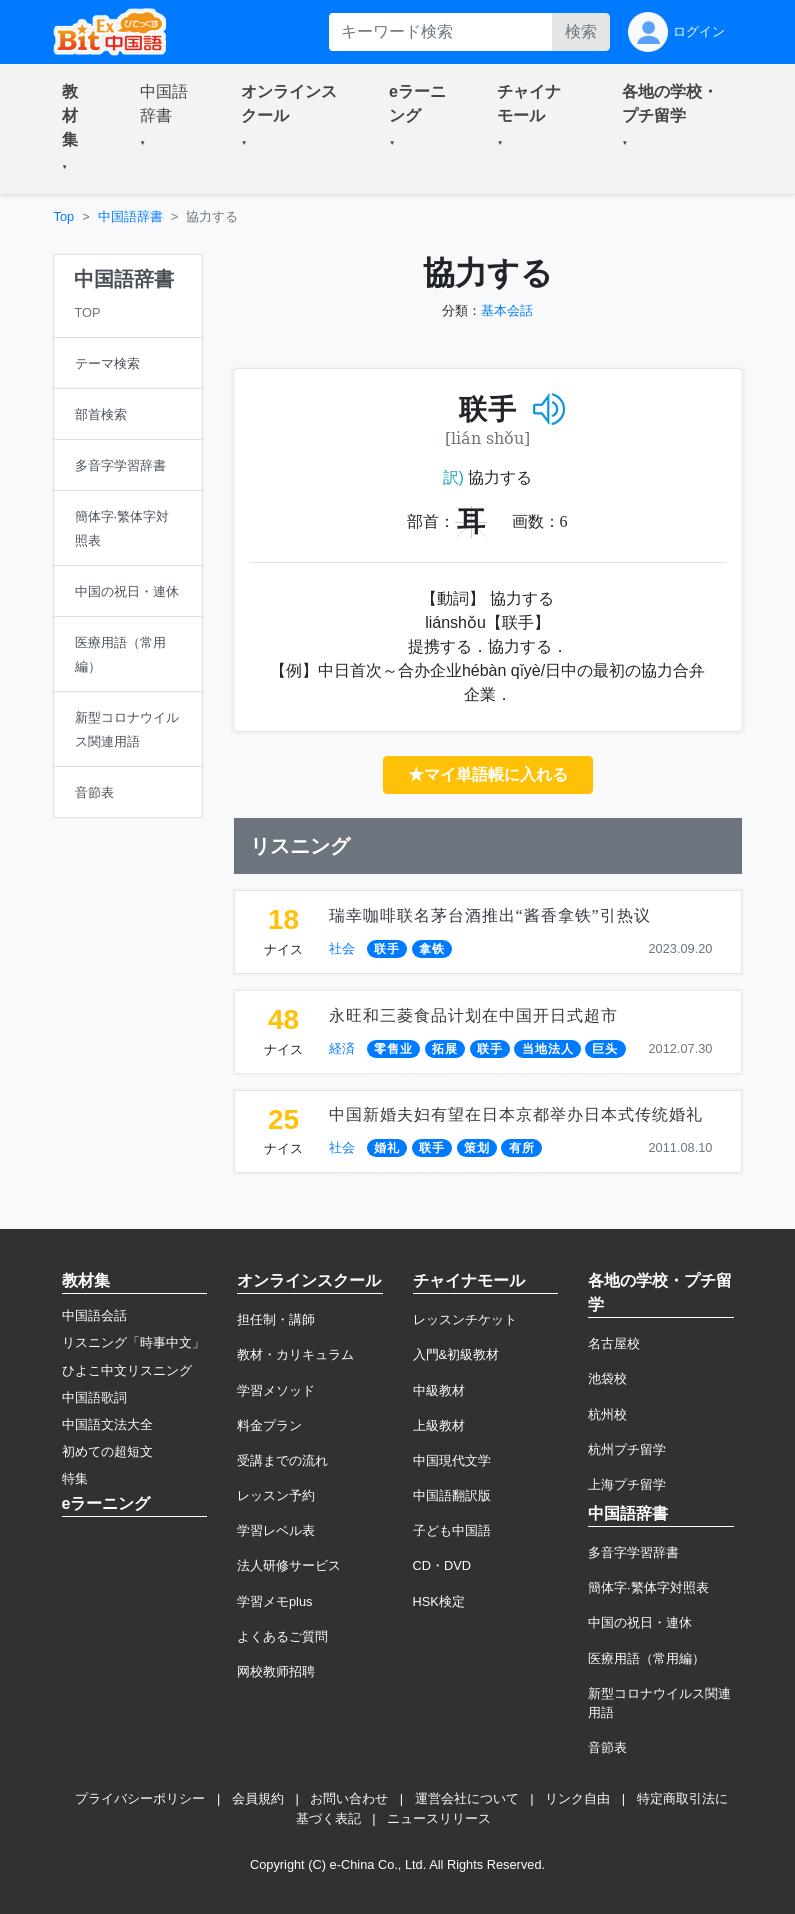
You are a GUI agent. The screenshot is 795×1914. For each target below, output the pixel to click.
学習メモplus (274, 1601)
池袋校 (607, 1378)
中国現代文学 (452, 1460)
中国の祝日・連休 (640, 1622)
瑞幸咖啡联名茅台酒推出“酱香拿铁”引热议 (490, 915)
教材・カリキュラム (295, 1354)
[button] (77, 129)
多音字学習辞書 (633, 1552)
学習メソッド (276, 1390)
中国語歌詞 (94, 1397)
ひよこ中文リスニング (127, 1370)
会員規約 (258, 1798)
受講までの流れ (282, 1460)
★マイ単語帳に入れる (488, 774)
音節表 (607, 1747)
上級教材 (439, 1425)
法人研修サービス (289, 1565)
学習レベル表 (276, 1530)
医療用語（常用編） (646, 1658)
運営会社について (467, 1798)
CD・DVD (442, 1565)
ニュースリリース (439, 1818)
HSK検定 (439, 1601)
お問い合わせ (349, 1798)
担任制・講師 (276, 1319)
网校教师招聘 (276, 1671)
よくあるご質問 (282, 1636)
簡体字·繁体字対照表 (648, 1587)
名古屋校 (614, 1343)
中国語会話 (94, 1315)
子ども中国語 (452, 1530)
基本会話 (507, 310)
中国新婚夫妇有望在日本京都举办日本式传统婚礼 (516, 1114)
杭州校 (607, 1414)
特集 (75, 1478)
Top (64, 216)
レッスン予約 (276, 1495)
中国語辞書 (130, 216)
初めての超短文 (107, 1451)
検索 (581, 31)
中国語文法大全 (107, 1424)
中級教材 (439, 1390)
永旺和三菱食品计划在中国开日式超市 (473, 1015)
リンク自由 (577, 1798)
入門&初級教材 (456, 1354)
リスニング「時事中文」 (133, 1342)
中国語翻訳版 (452, 1495)
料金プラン (269, 1425)
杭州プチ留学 (627, 1449)
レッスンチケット (465, 1319)
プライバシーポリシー (140, 1798)
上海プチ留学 (627, 1484)
